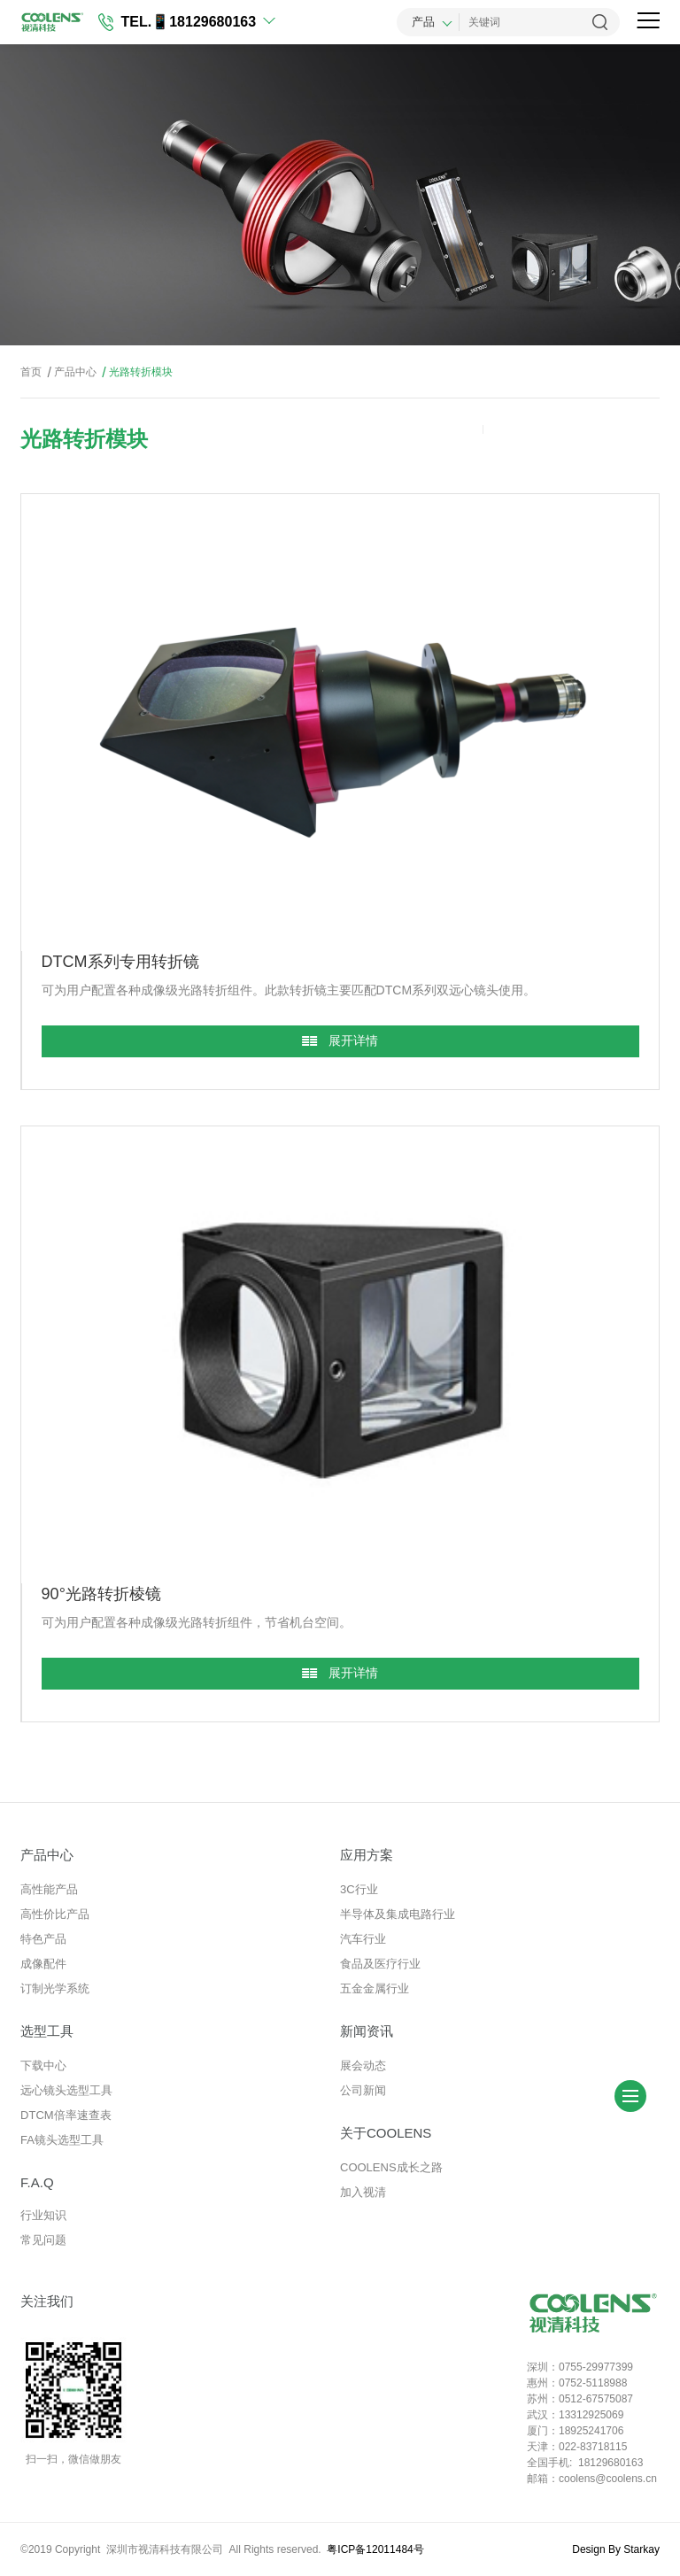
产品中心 (70, 372)
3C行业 (359, 1889)
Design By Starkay (616, 2549)
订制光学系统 (54, 1988)
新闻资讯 (366, 2030)
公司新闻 (363, 2090)
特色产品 (43, 1939)
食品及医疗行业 (380, 1963)
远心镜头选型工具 (66, 2090)
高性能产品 (49, 1889)
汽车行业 (363, 1939)
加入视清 (363, 2192)
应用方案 (366, 1854)
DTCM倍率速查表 (66, 2115)
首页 (31, 372)
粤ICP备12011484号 (375, 2549)
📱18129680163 (203, 21)
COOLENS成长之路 (391, 2167)
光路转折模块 (135, 372)
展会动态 (363, 2065)
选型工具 (46, 2030)
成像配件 (43, 1963)
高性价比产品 (54, 1914)
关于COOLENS (385, 2132)
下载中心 (43, 2065)
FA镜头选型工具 (62, 2140)
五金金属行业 (374, 1988)
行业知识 (43, 2215)
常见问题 (43, 2240)
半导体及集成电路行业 (397, 1914)
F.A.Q (37, 2182)
